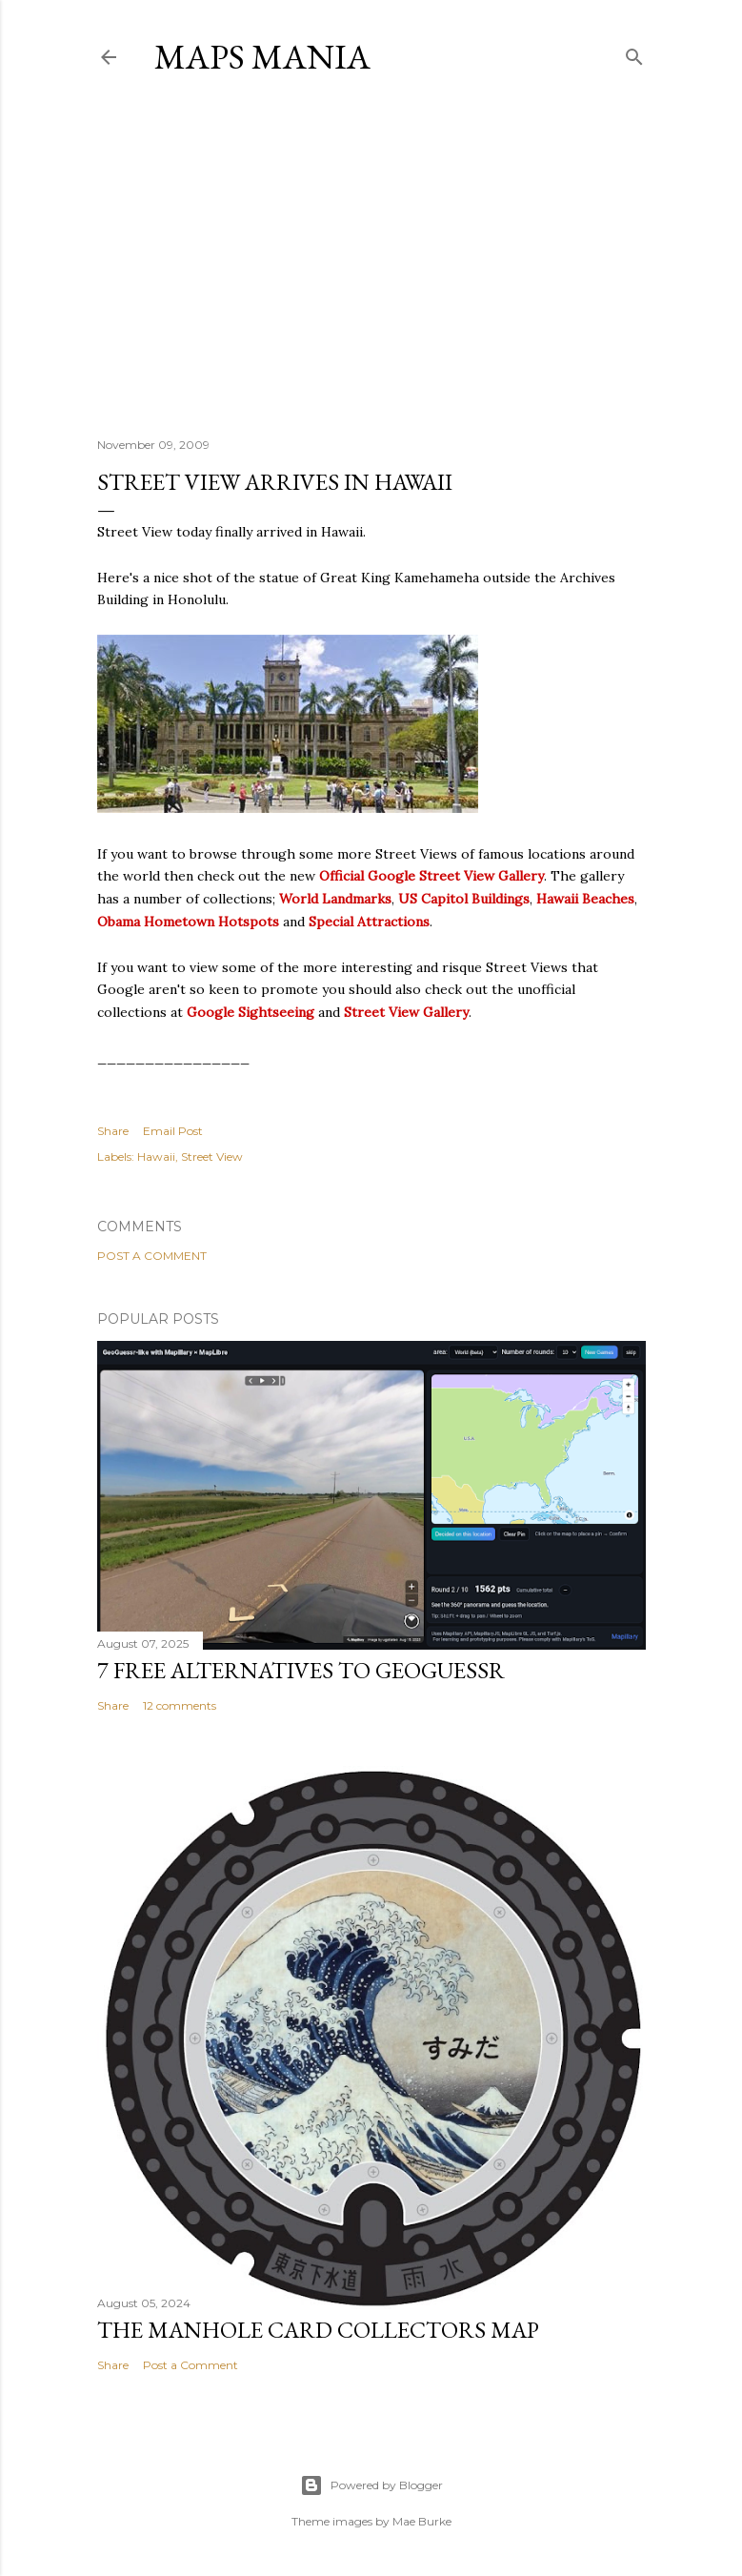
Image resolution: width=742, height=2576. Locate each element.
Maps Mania (262, 56)
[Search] (634, 52)
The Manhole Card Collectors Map (318, 2329)
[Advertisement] (371, 256)
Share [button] (113, 1131)
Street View (212, 1156)
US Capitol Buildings (464, 898)
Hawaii (156, 1156)
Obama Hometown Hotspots (188, 921)
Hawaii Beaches (585, 898)
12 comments (179, 1705)
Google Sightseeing (250, 1012)
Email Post (173, 1131)
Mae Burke (421, 2521)
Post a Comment (152, 1255)
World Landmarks (335, 898)
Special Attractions (369, 921)
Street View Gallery (406, 1012)
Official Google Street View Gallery (431, 875)
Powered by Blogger (371, 2485)
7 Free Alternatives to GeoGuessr (301, 1670)
